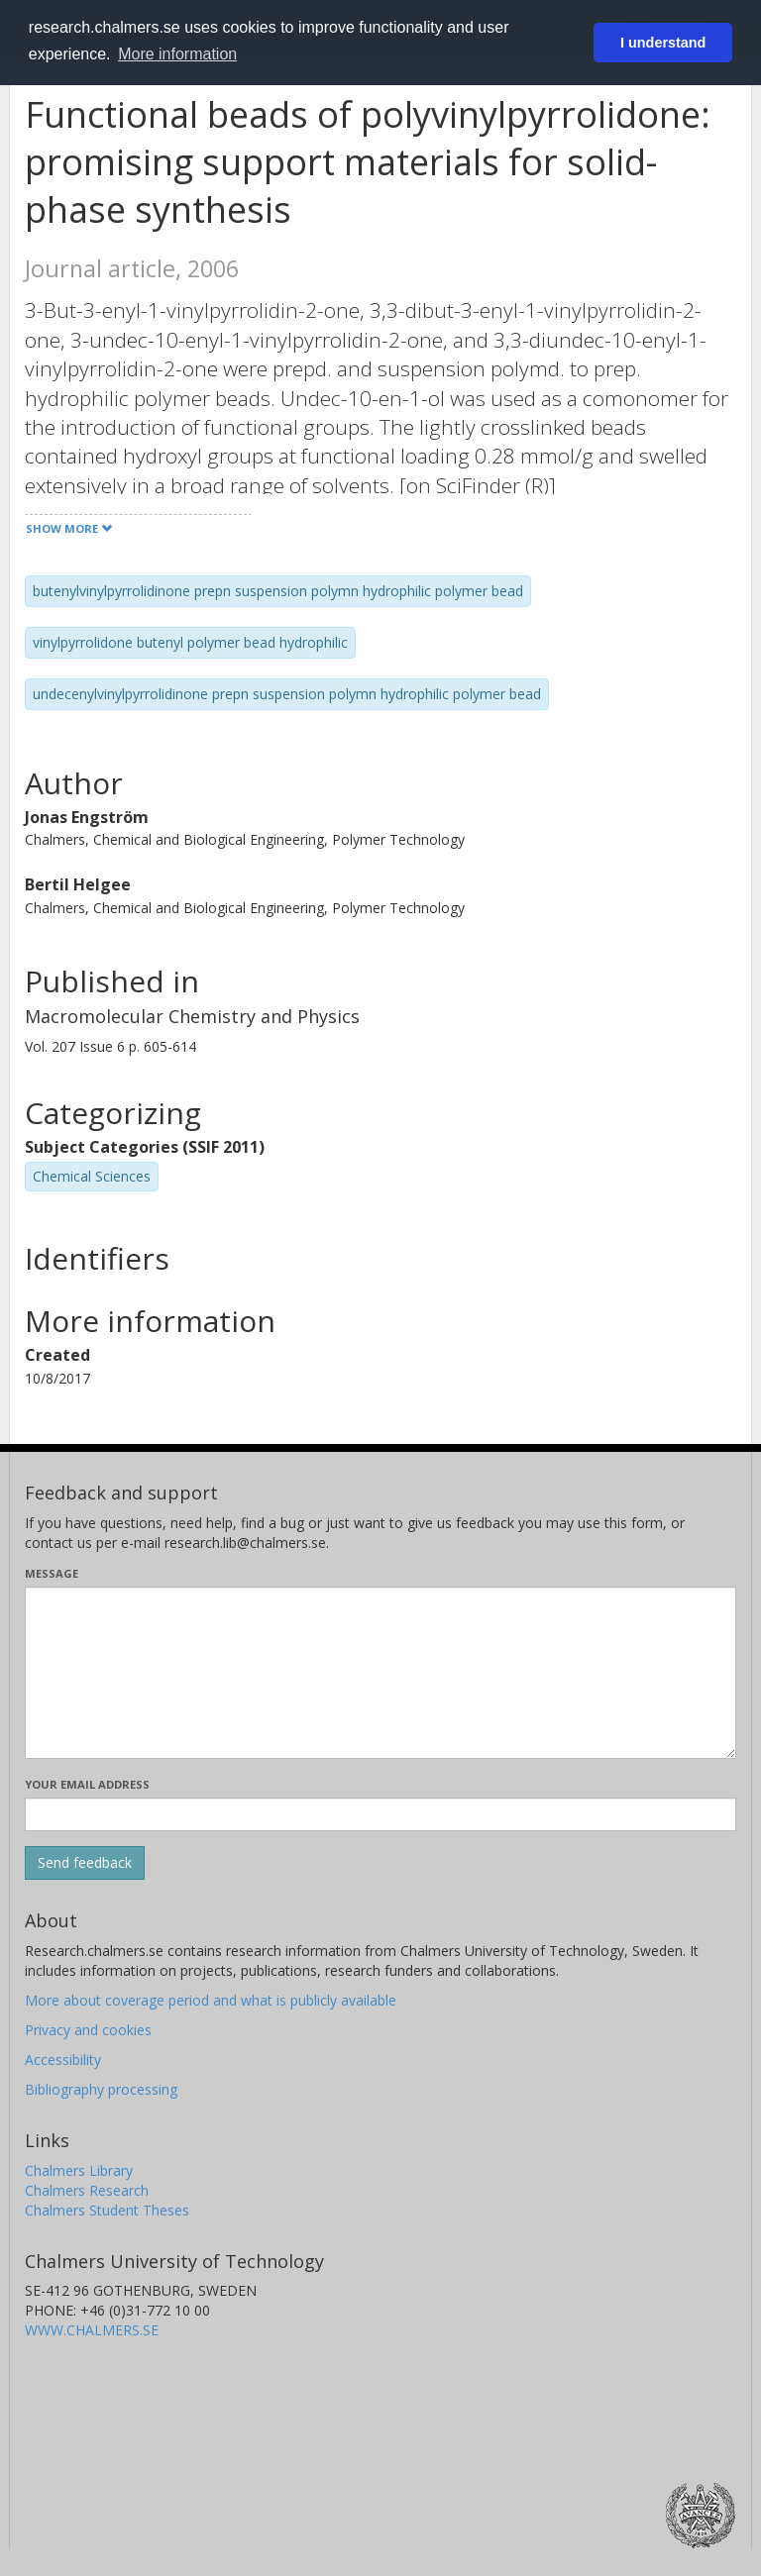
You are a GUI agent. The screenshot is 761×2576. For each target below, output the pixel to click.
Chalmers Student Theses (107, 2210)
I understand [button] (663, 43)
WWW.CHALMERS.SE (92, 2329)
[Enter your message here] (380, 1673)
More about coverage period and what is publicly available (210, 2000)
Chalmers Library (79, 2170)
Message (51, 1573)
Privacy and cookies (88, 2029)
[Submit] (85, 1863)
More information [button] (177, 54)
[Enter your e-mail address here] (380, 1814)
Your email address (87, 1784)
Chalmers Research (87, 2190)
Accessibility (63, 2059)
